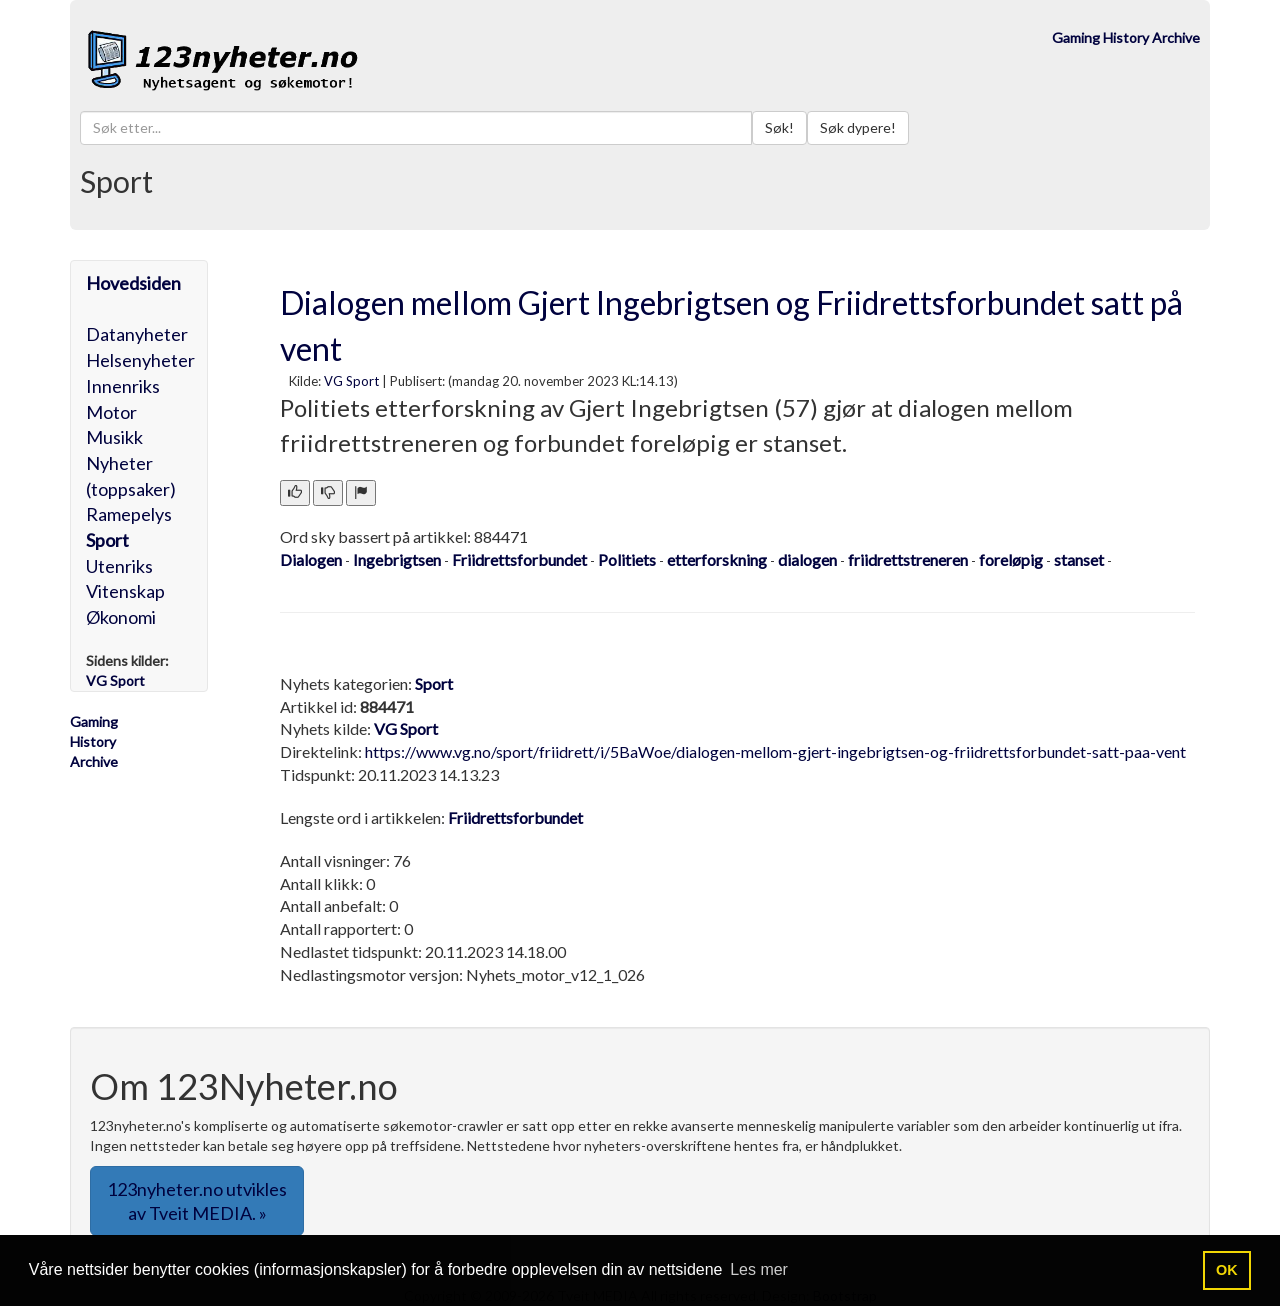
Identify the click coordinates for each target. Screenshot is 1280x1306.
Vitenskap (125, 591)
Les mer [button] (759, 1269)
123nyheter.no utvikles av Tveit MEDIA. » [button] (197, 1201)
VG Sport (351, 381)
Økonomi (121, 617)
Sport (107, 540)
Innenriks (123, 386)
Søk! (779, 127)
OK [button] (1227, 1270)
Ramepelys (129, 514)
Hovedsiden (133, 283)
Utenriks (119, 566)
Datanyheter (137, 334)
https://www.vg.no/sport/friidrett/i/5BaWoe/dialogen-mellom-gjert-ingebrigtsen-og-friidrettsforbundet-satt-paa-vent (775, 751)
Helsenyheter (140, 360)
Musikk (114, 437)
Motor (111, 412)
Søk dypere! (858, 127)
